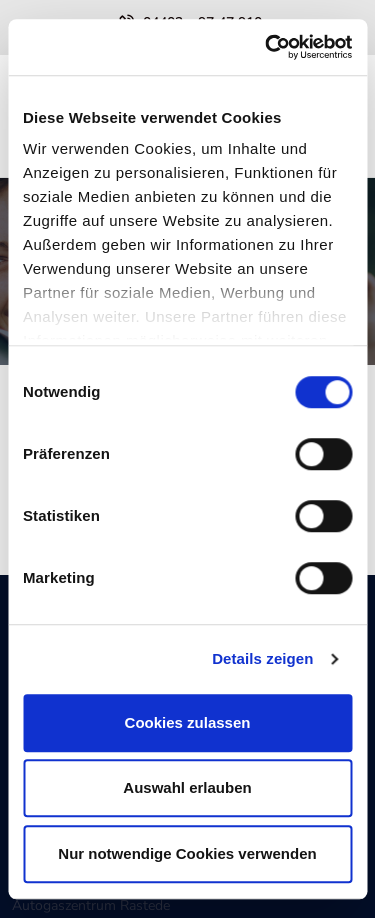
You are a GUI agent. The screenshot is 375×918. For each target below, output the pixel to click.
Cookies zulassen (188, 722)
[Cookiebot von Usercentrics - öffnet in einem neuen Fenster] (267, 47)
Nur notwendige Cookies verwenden (187, 853)
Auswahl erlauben (187, 787)
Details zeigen (262, 658)
